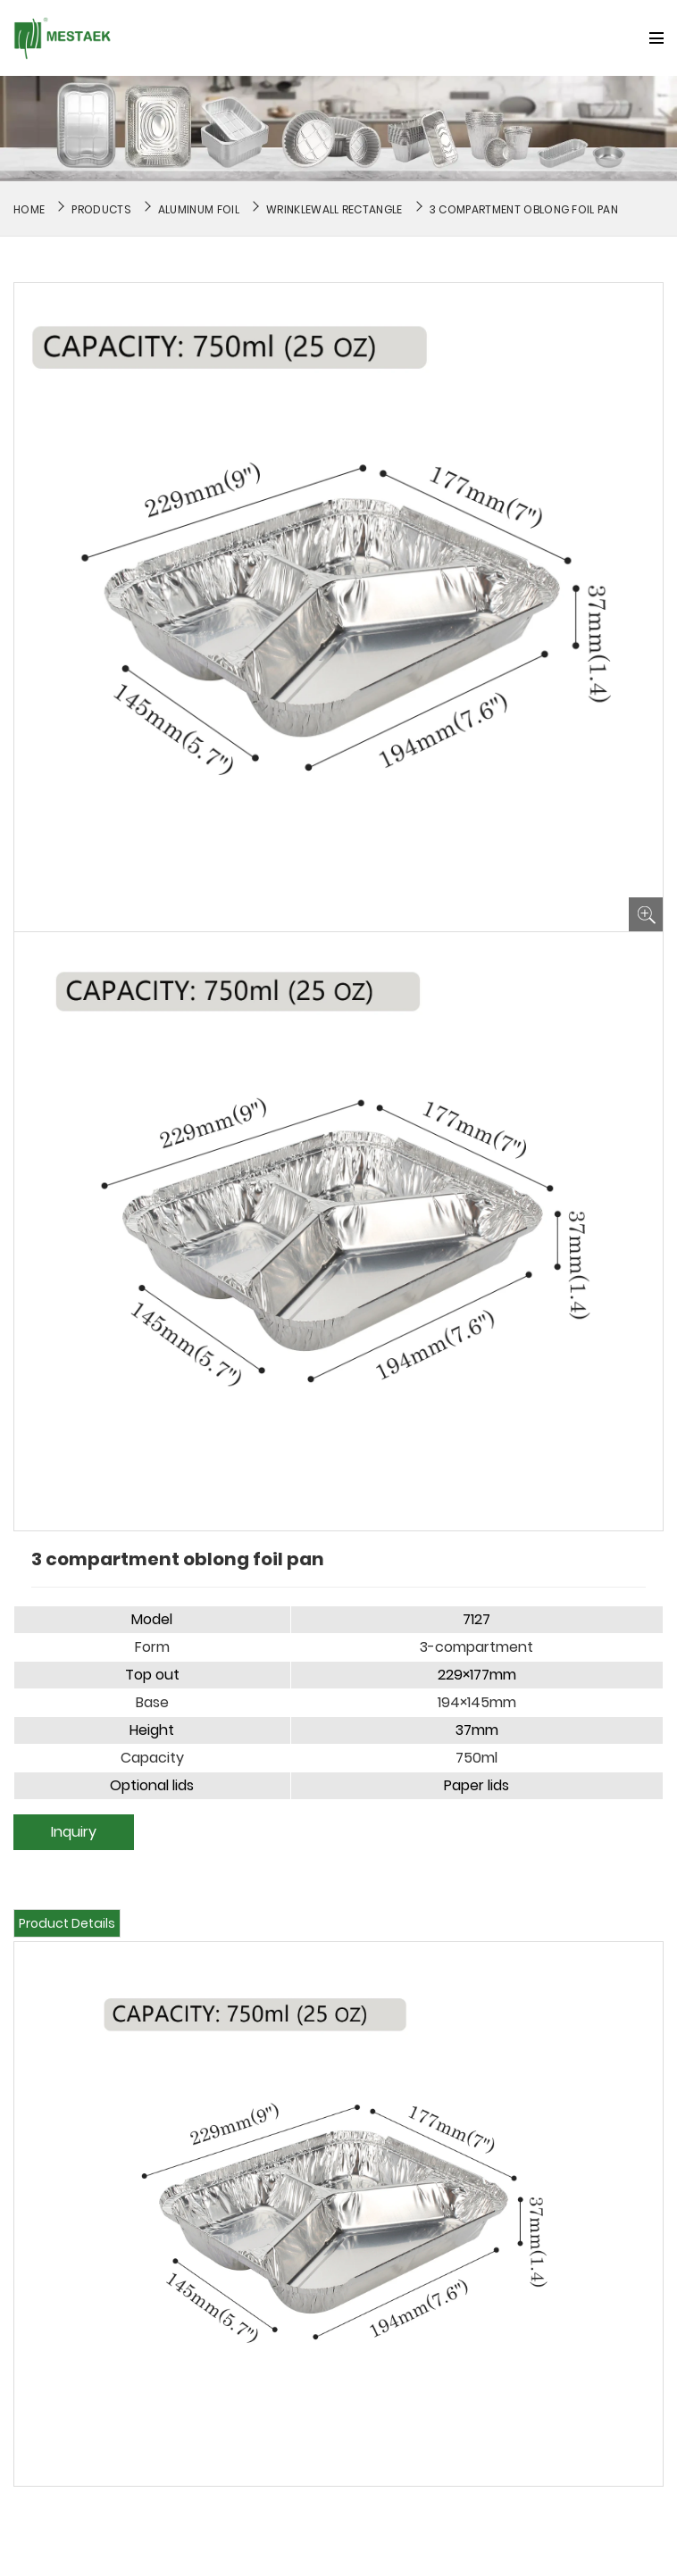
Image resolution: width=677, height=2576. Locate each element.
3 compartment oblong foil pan (524, 209)
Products (101, 209)
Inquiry (73, 1832)
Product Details (67, 1923)
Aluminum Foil (198, 209)
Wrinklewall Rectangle (334, 209)
